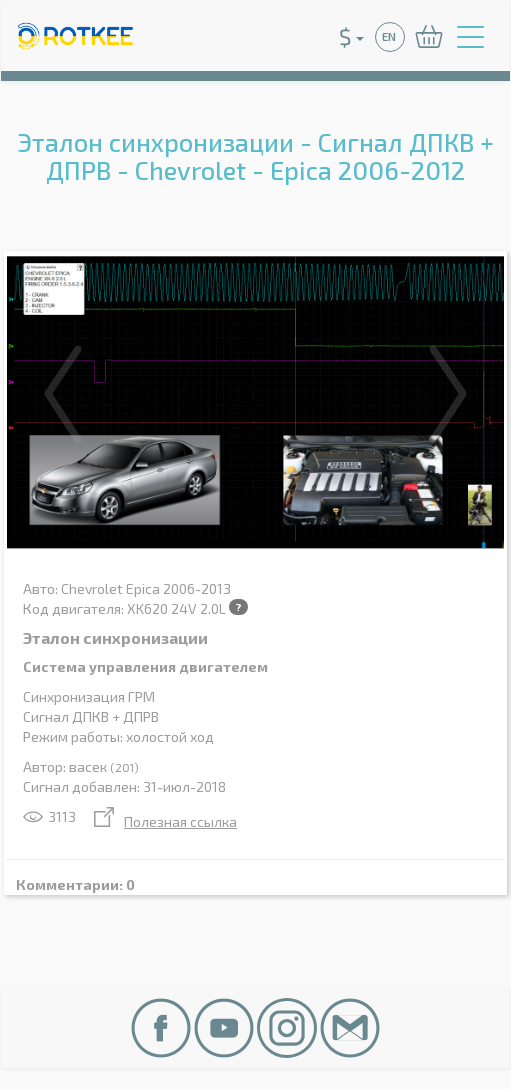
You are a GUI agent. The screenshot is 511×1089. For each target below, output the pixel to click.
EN (389, 36)
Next (448, 394)
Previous (63, 394)
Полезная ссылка (165, 821)
